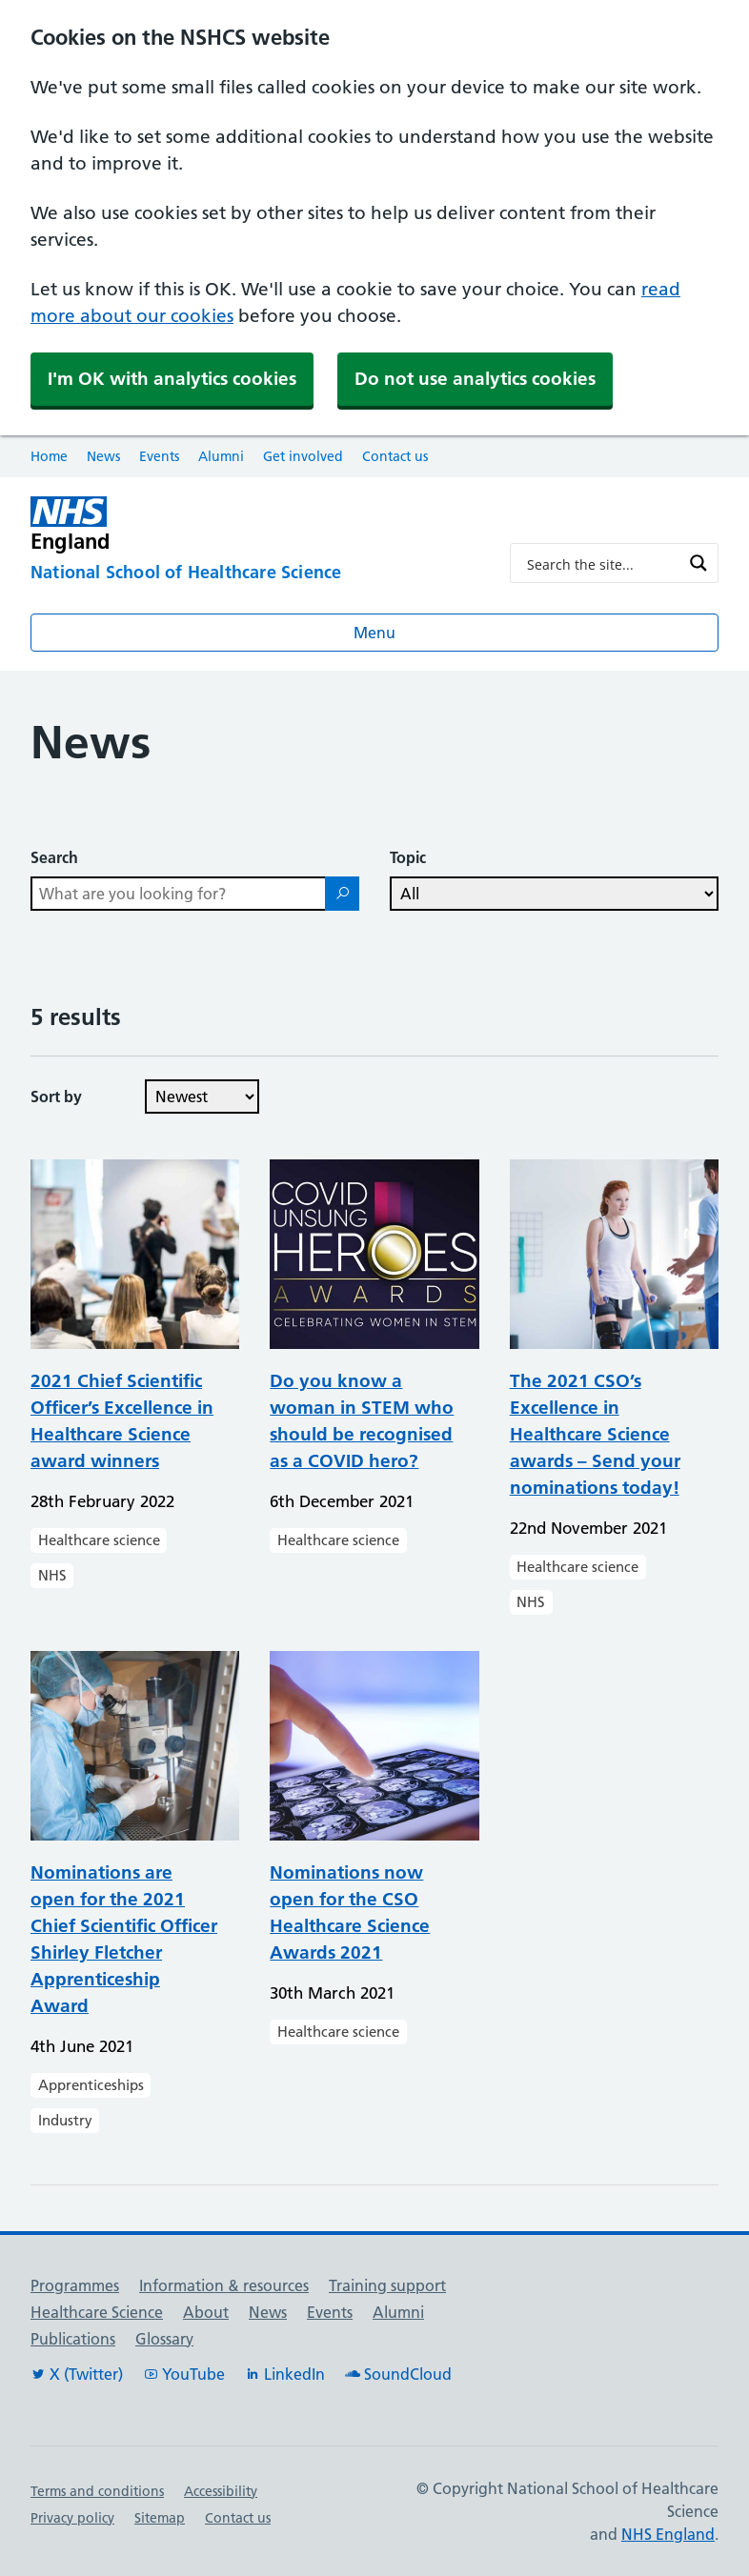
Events (159, 456)
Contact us (395, 456)
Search (54, 857)
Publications (72, 2338)
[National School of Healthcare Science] (254, 573)
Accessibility (220, 2491)
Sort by (56, 1096)
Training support (387, 2285)
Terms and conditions (97, 2491)
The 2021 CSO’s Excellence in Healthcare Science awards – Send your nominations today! (595, 1434)
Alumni (221, 456)
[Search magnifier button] (698, 563)
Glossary (164, 2338)
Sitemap (159, 2517)
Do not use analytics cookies (475, 379)
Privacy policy (72, 2517)
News (103, 456)
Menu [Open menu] (374, 632)
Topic (408, 857)
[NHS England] (254, 524)
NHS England (668, 2534)
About (206, 2312)
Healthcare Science (96, 2312)
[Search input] (602, 563)
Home (49, 456)
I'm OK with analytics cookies (172, 379)
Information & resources (224, 2285)
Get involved (303, 456)
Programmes (74, 2285)
